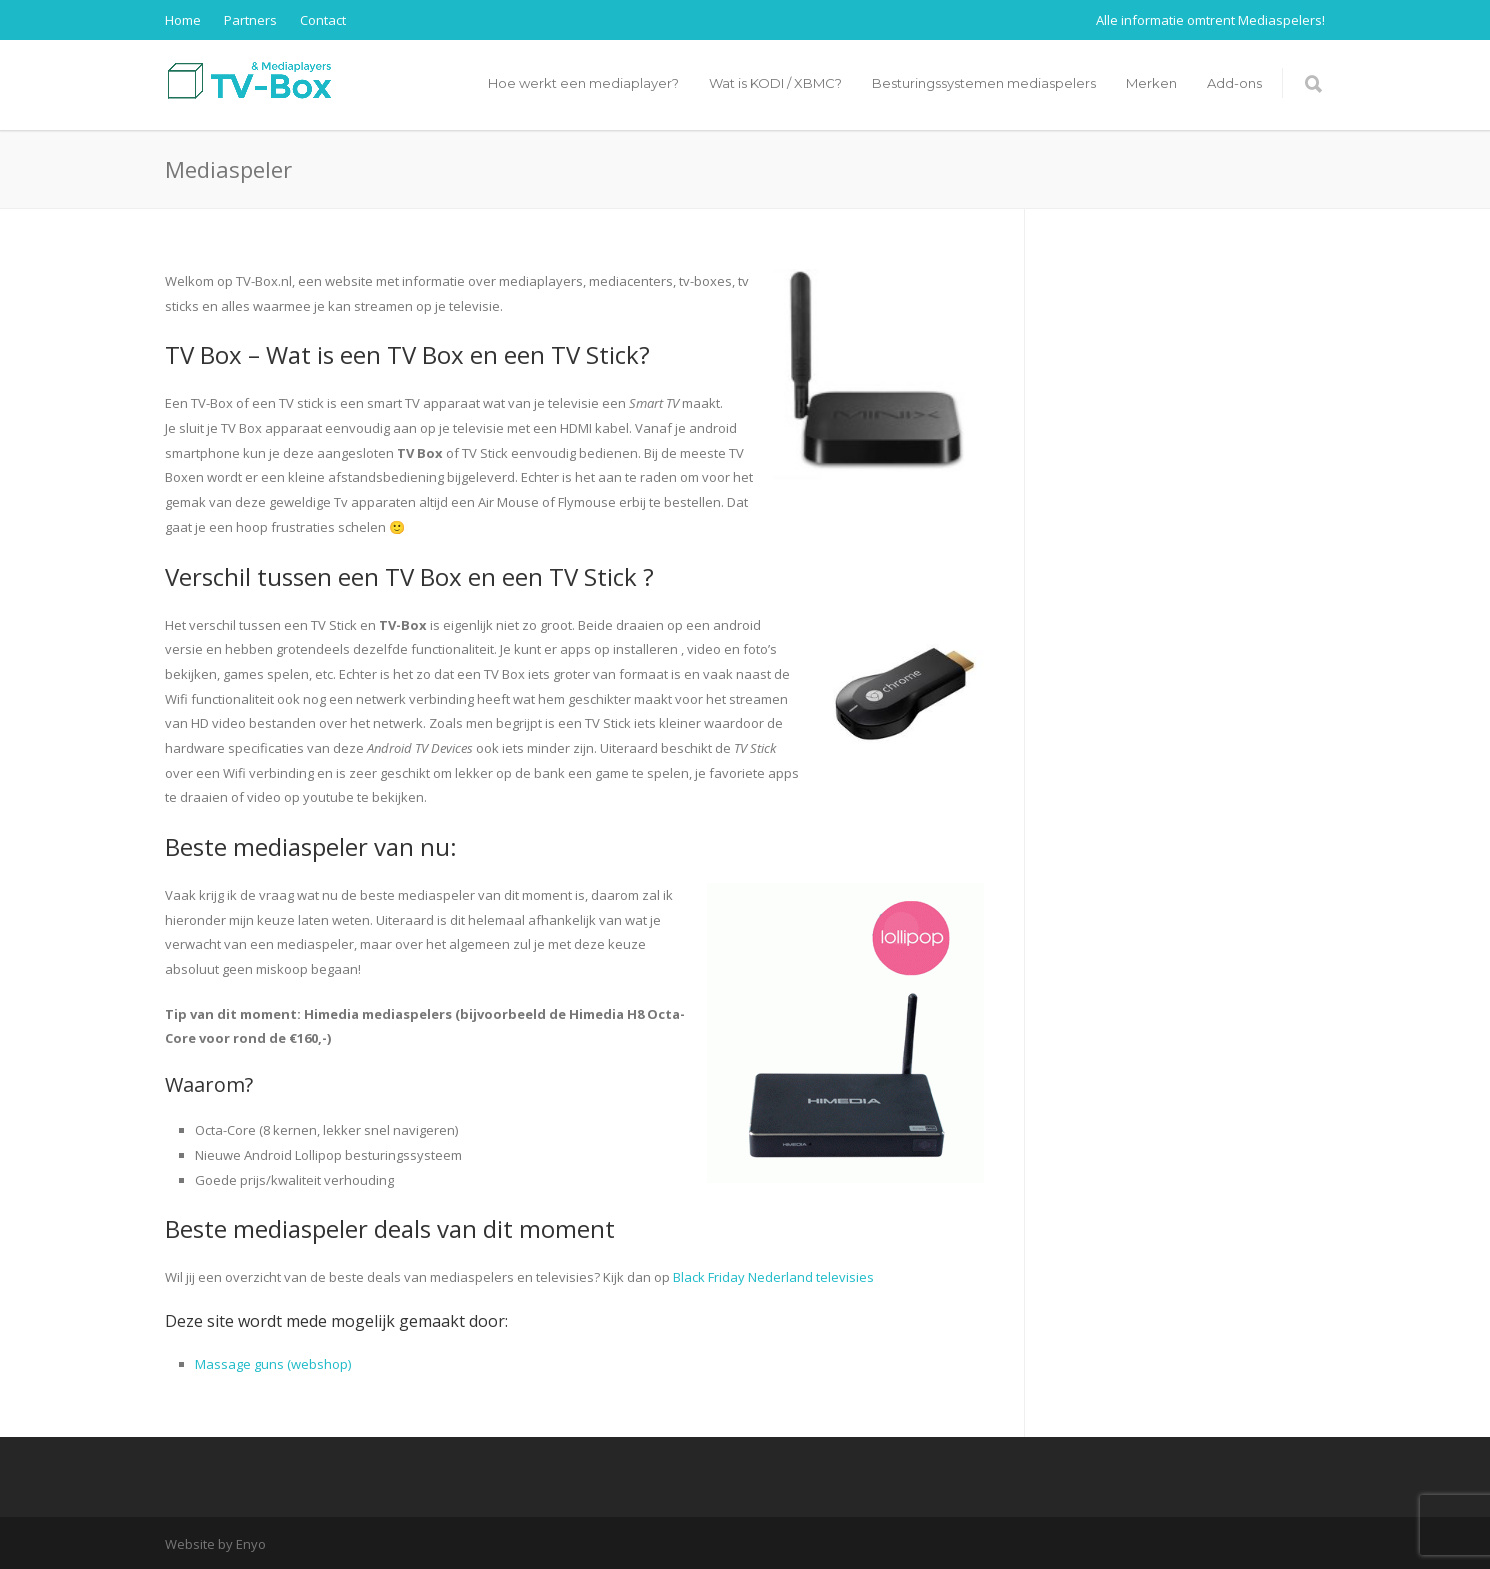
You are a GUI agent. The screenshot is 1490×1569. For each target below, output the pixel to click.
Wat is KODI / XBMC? (775, 83)
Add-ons (1234, 83)
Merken (1151, 83)
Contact (323, 20)
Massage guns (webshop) (273, 1364)
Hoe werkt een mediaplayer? (583, 83)
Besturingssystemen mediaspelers (984, 83)
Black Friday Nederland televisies (773, 1277)
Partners (250, 20)
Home (183, 20)
